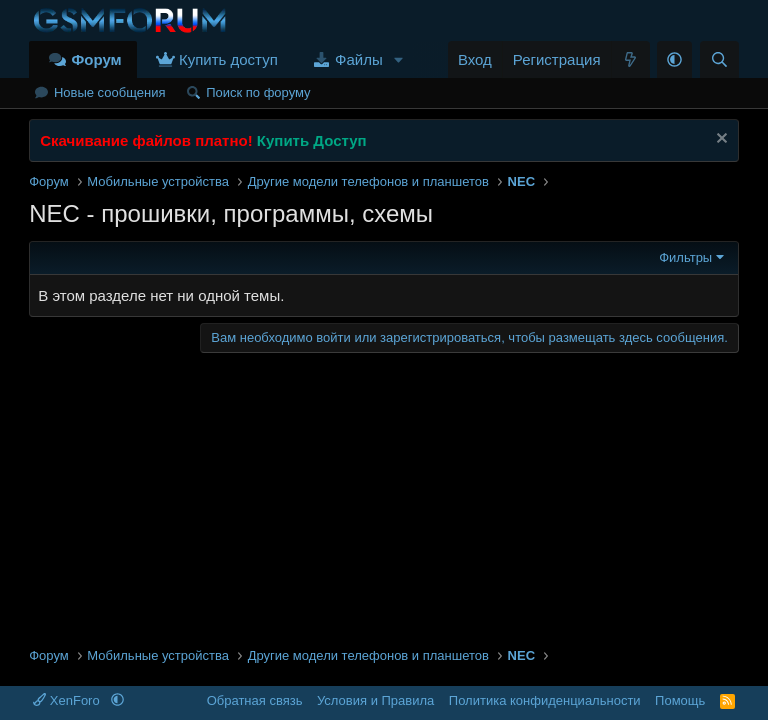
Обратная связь (255, 700)
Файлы (359, 59)
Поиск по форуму (258, 92)
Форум (96, 59)
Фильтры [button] (685, 257)
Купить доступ (228, 59)
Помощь (680, 700)
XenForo (68, 700)
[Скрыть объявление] (719, 140)
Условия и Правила (375, 700)
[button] (399, 59)
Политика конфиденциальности (545, 700)
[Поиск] (719, 59)
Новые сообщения (110, 92)
